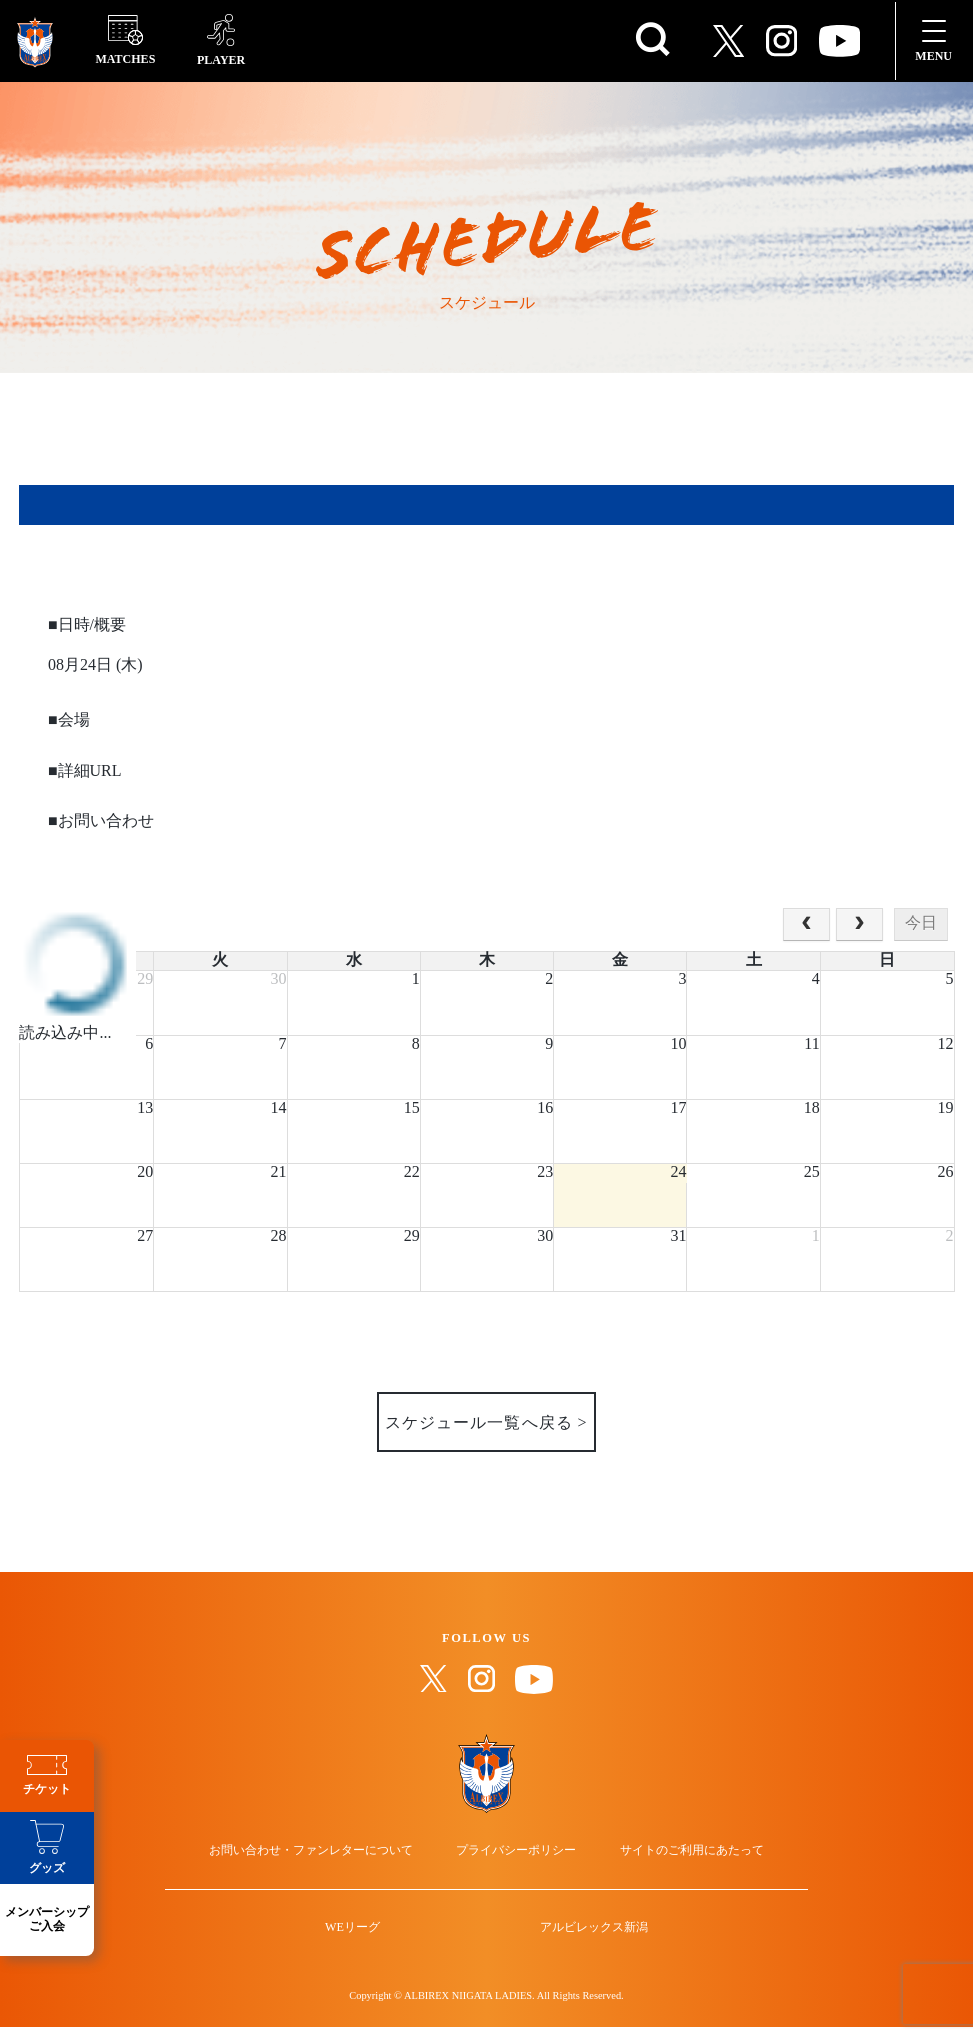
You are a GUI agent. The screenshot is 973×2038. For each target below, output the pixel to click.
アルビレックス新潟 (580, 1956)
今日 (921, 923)
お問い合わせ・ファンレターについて (331, 1861)
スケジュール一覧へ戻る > (486, 1423)
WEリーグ (366, 1956)
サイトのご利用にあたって (672, 1861)
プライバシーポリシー (516, 1861)
